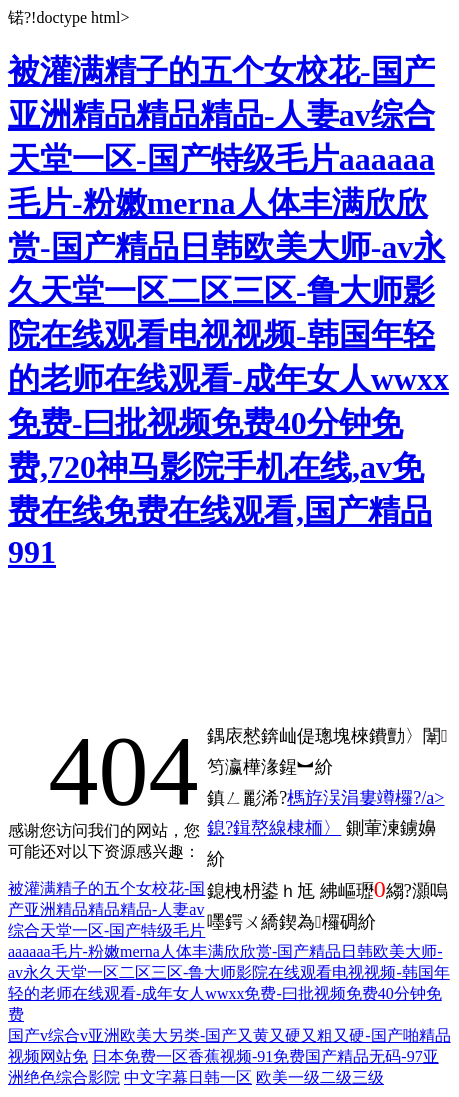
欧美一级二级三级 (320, 1077)
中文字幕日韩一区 (188, 1077)
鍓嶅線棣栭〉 (287, 828)
